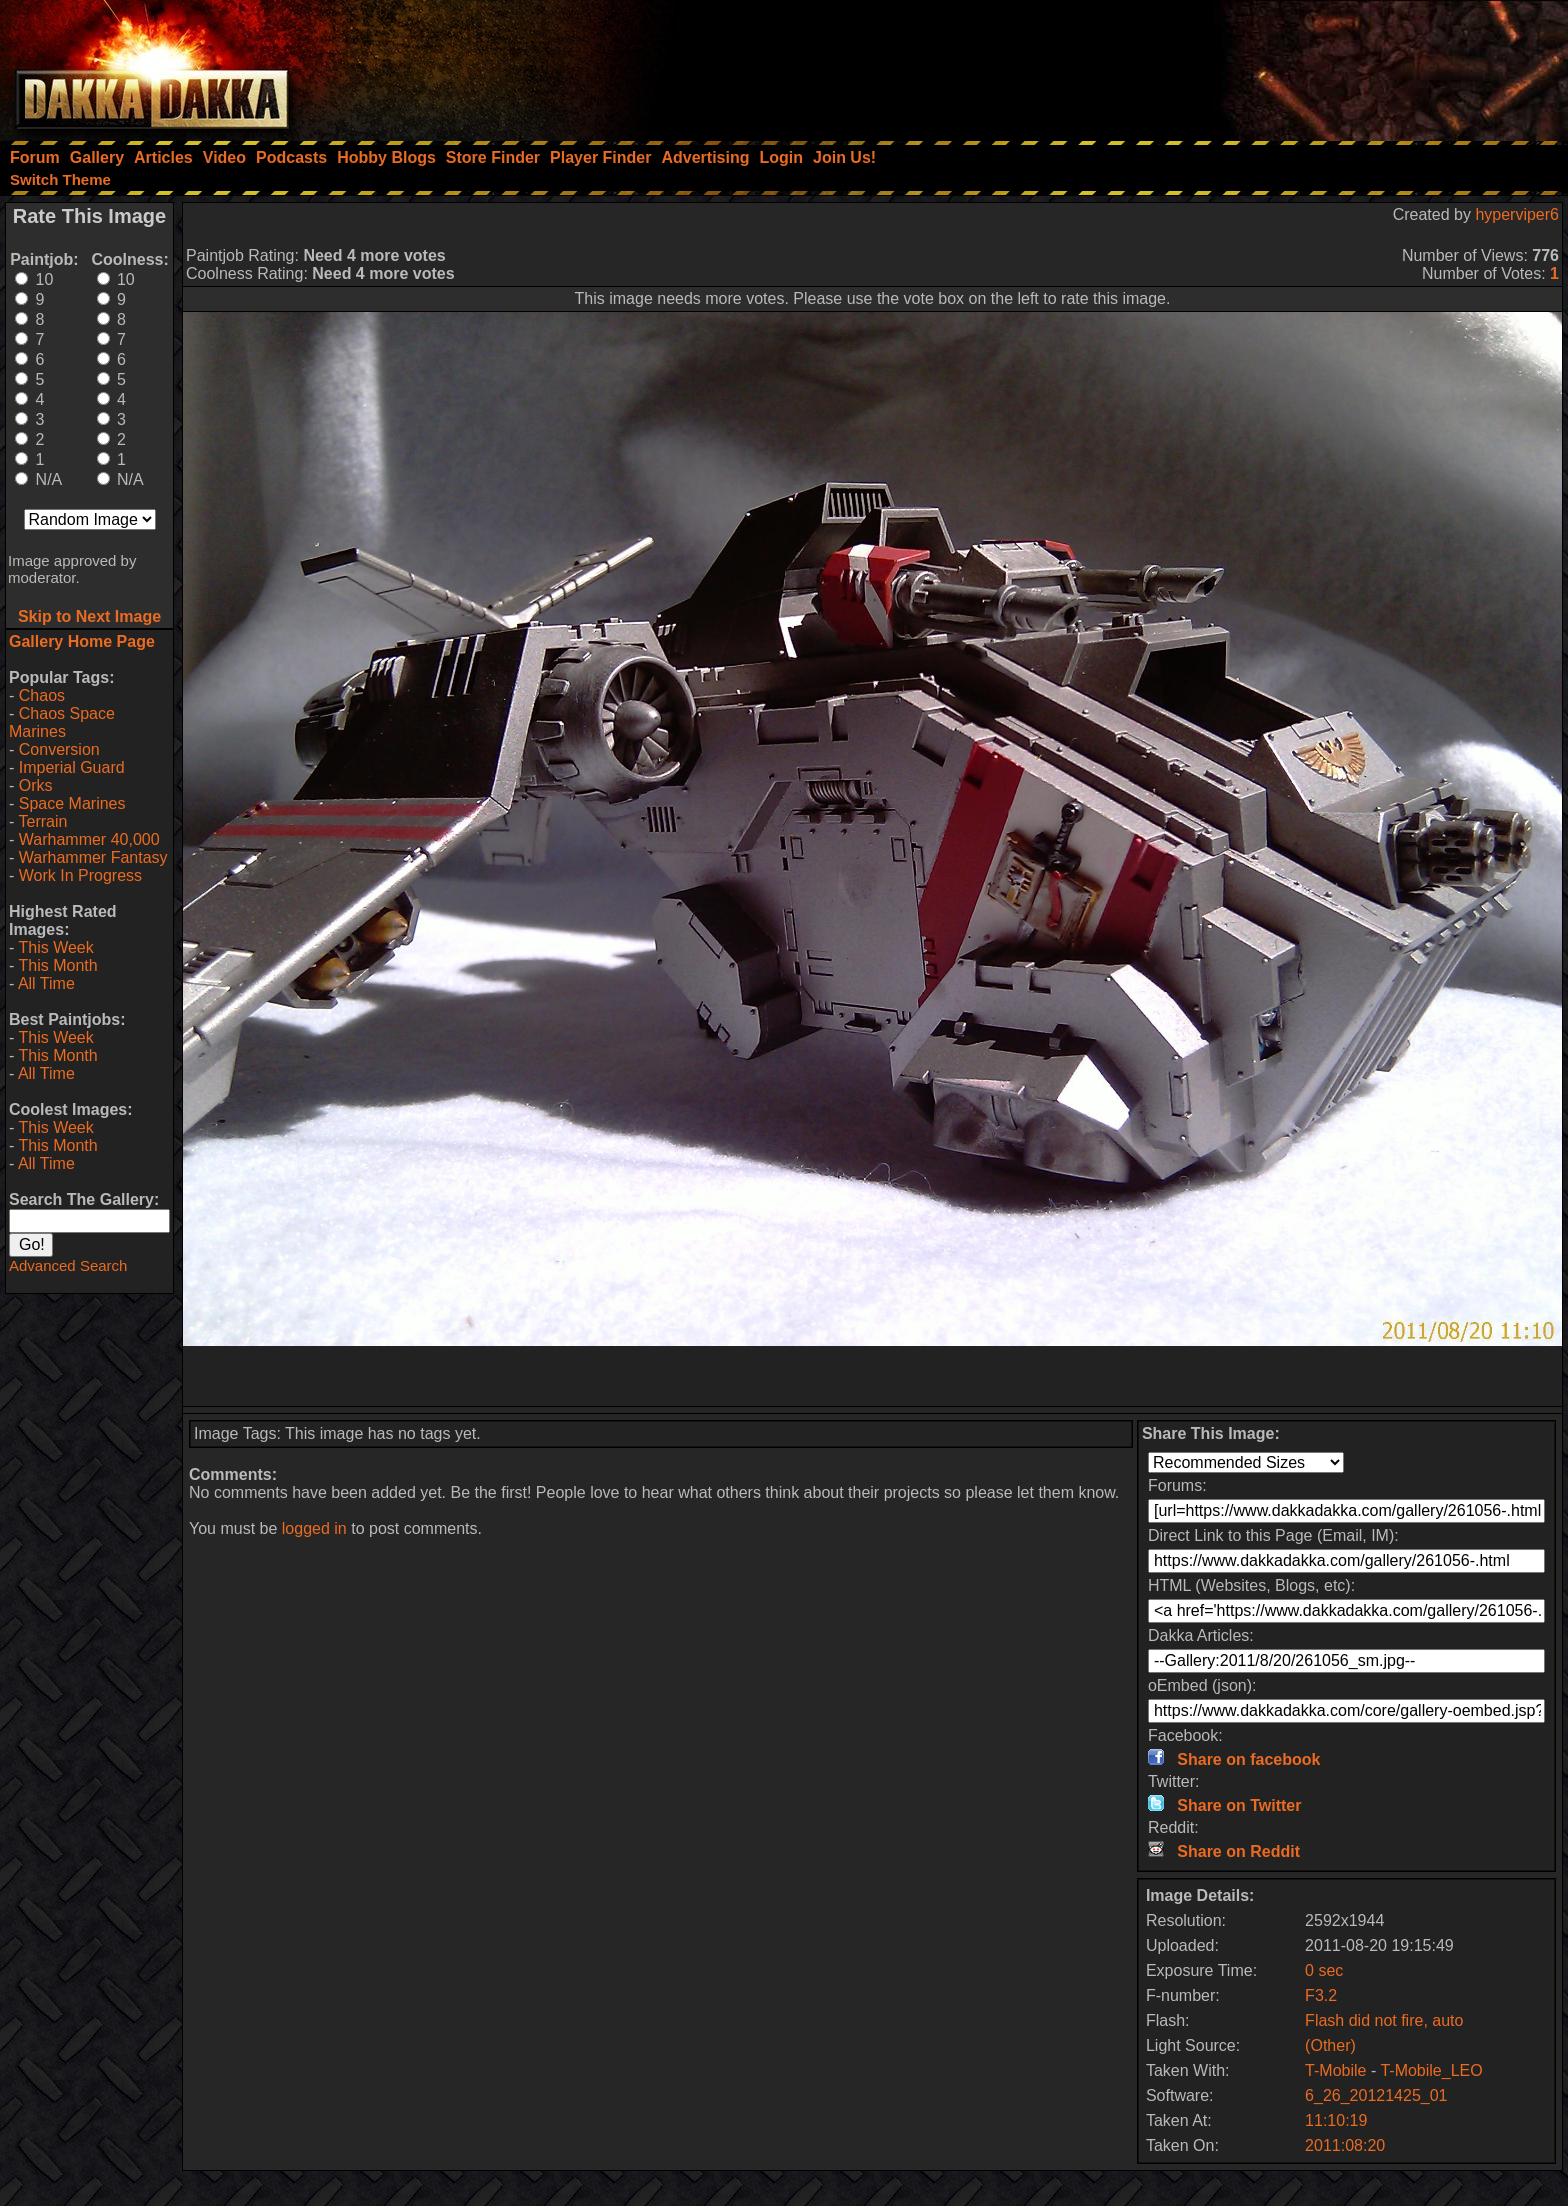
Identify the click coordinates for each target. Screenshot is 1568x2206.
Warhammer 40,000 (89, 839)
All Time (46, 983)
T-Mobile (1335, 2070)
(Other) (1330, 2045)
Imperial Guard (72, 767)
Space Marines (72, 803)
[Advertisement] (1299, 65)
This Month (57, 965)
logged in (314, 1528)
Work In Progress (80, 875)
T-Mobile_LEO (1431, 2070)
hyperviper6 (1517, 214)
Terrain (42, 821)
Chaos (42, 695)
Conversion (59, 749)
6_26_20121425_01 (1376, 2095)
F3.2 (1321, 1995)
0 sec (1324, 1970)
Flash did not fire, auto (1384, 2020)
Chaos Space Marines (62, 722)
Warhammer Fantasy (93, 857)
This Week (55, 947)
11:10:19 (1336, 2120)
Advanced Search (68, 1265)
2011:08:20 (1345, 2145)
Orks (36, 785)
